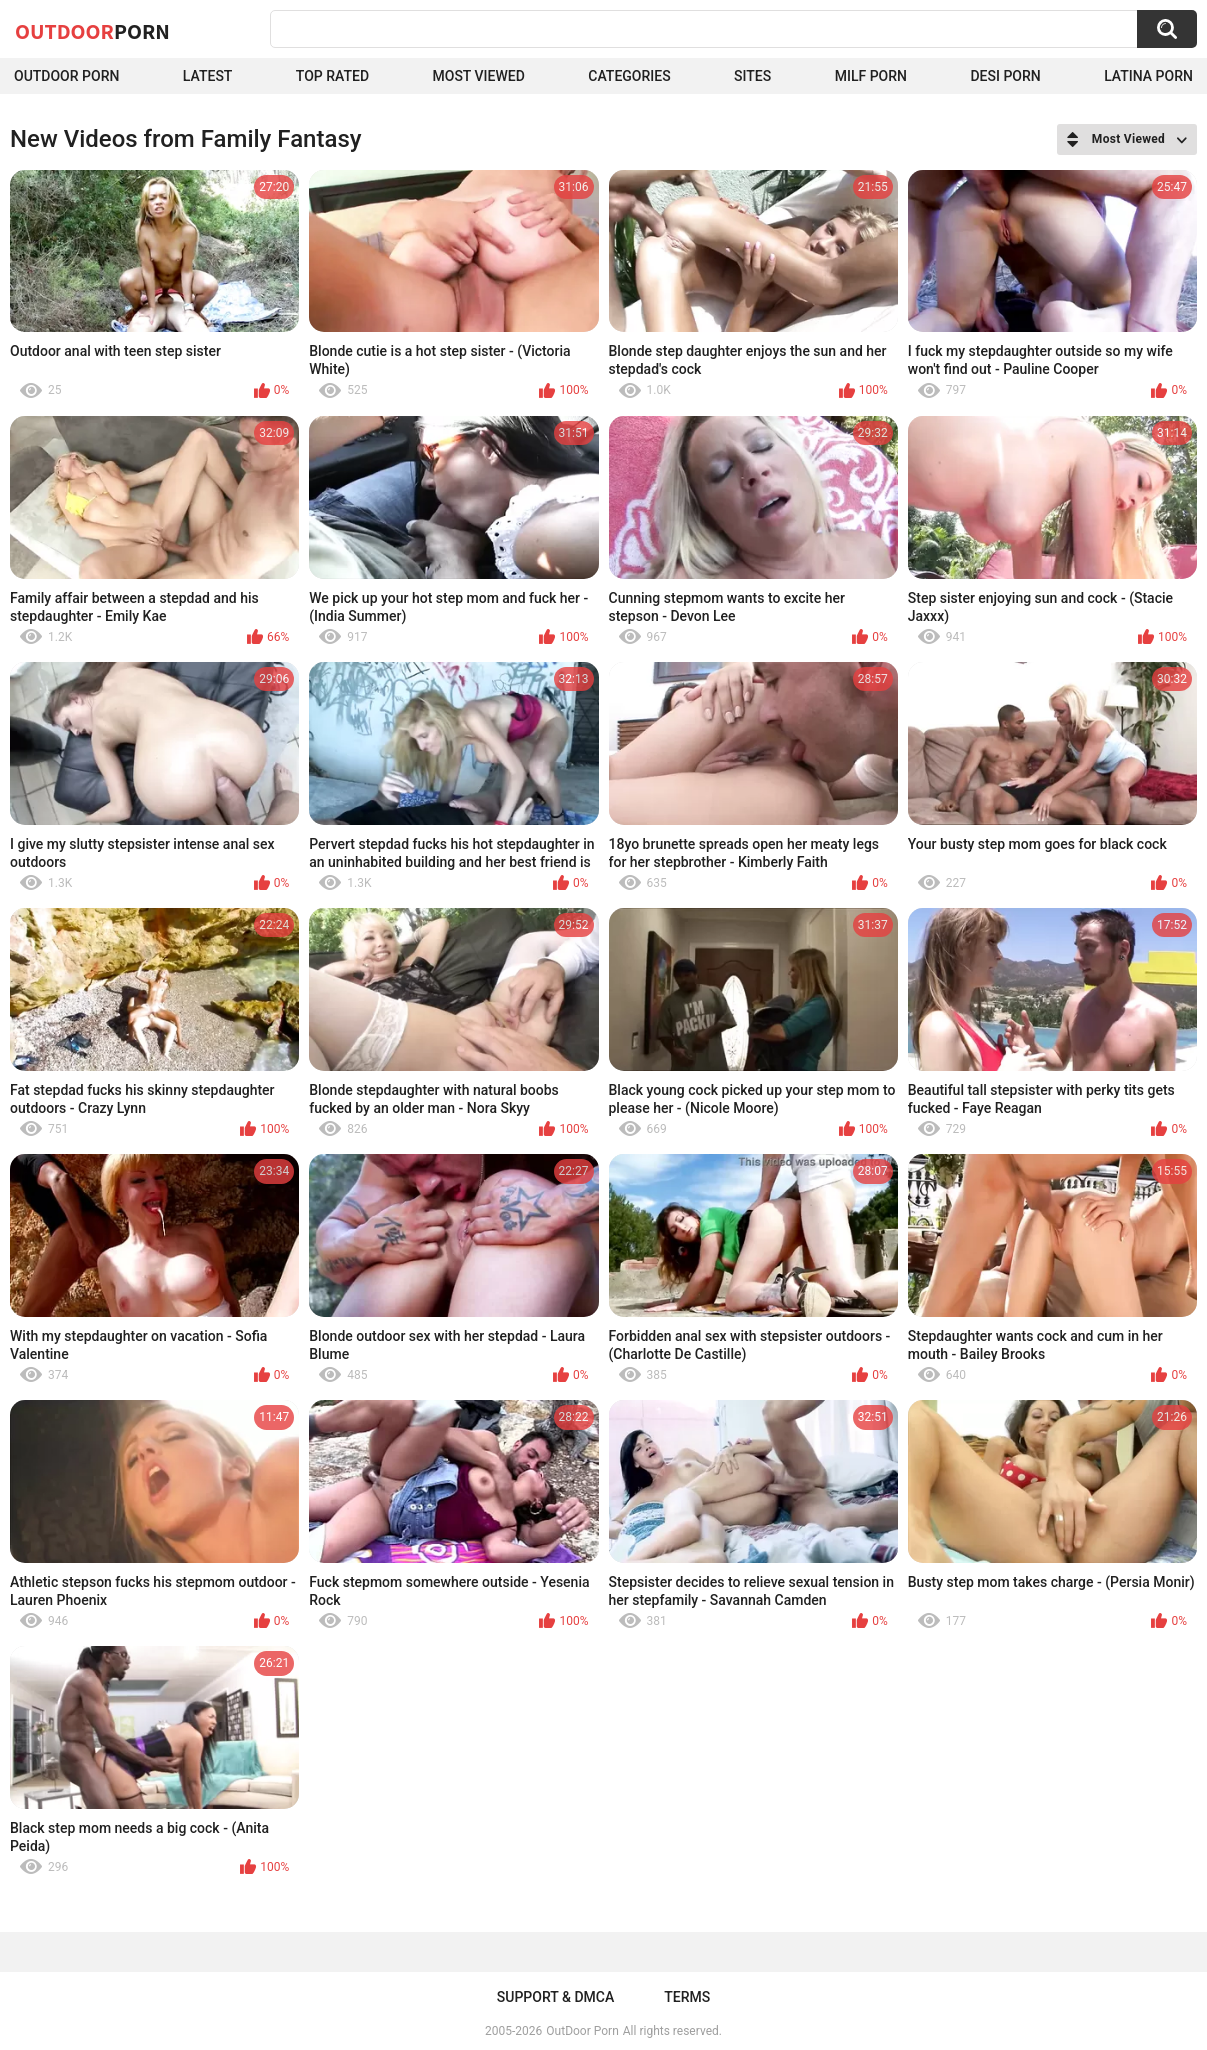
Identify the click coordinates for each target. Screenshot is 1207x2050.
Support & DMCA (555, 1997)
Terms (687, 1997)
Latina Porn (1148, 76)
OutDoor (92, 31)
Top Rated (332, 76)
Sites (752, 76)
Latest (208, 76)
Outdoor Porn (66, 76)
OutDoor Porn (582, 2031)
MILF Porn (871, 76)
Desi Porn (1005, 76)
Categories (629, 76)
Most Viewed (479, 76)
